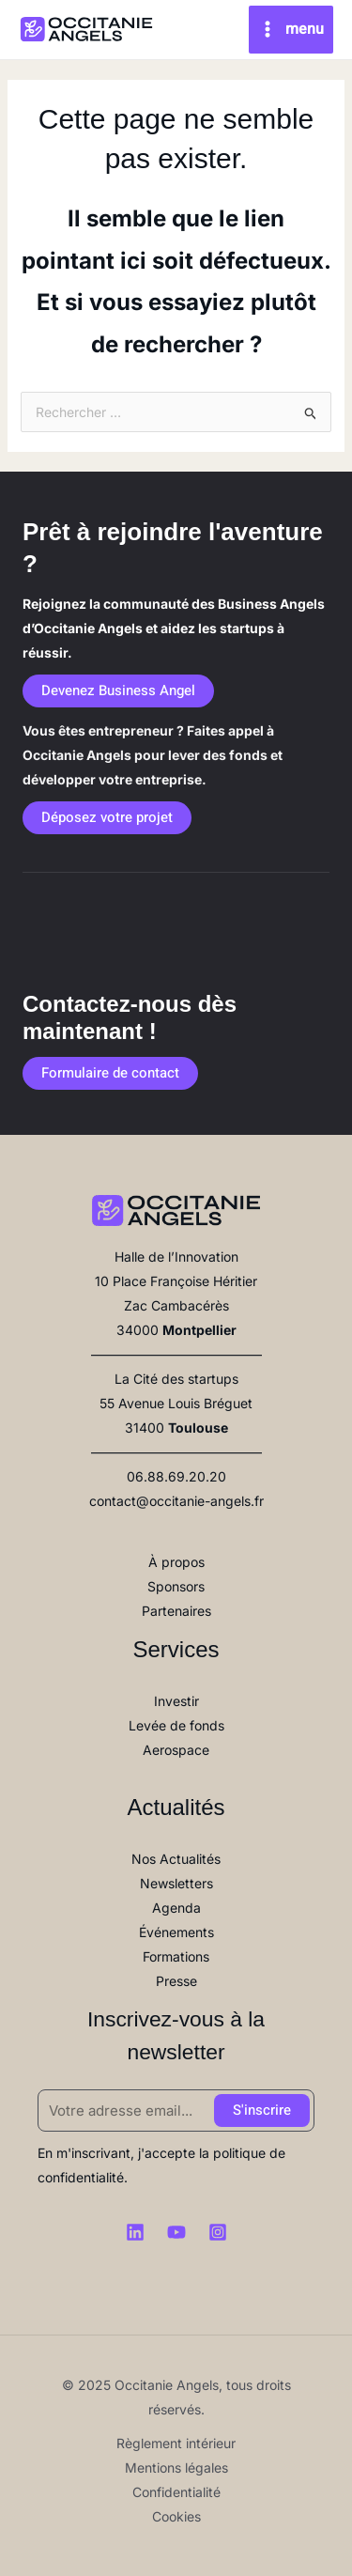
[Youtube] (176, 2232)
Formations (176, 1956)
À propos (176, 1562)
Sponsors (176, 1586)
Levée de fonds (176, 1725)
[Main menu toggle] (291, 30)
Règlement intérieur (176, 2443)
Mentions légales (176, 2467)
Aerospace (176, 1750)
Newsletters (176, 1883)
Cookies (176, 2516)
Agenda (176, 1908)
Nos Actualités (176, 1859)
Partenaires (176, 1611)
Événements (176, 1932)
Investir (176, 1701)
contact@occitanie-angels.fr (176, 1501)
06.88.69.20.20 (176, 1476)
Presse (176, 1981)
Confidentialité (176, 2492)
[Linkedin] (135, 2232)
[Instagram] (217, 2232)
